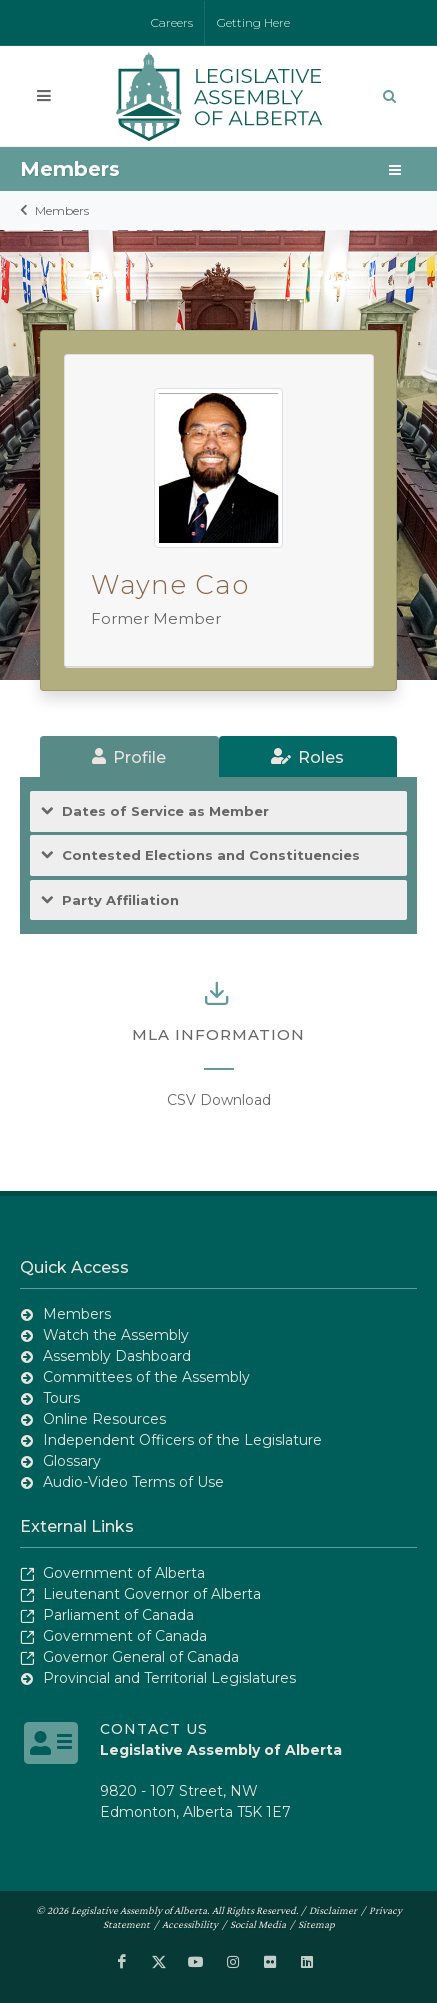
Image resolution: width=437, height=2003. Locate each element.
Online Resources (104, 1419)
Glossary (72, 1461)
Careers (172, 22)
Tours (61, 1398)
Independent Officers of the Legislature (182, 1440)
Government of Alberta (124, 1573)
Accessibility (190, 1924)
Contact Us (154, 1729)
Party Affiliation (120, 900)
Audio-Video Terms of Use (133, 1482)
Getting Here (253, 22)
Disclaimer (333, 1910)
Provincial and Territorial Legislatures (169, 1678)
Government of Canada (125, 1636)
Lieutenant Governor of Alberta (152, 1594)
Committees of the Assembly (146, 1377)
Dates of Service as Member (165, 811)
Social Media (258, 1924)
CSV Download (219, 1100)
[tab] (129, 756)
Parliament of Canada (118, 1615)
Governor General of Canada (141, 1657)
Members (62, 210)
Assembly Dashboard (117, 1356)
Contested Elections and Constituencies (211, 855)
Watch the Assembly (116, 1335)
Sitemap (316, 1924)
